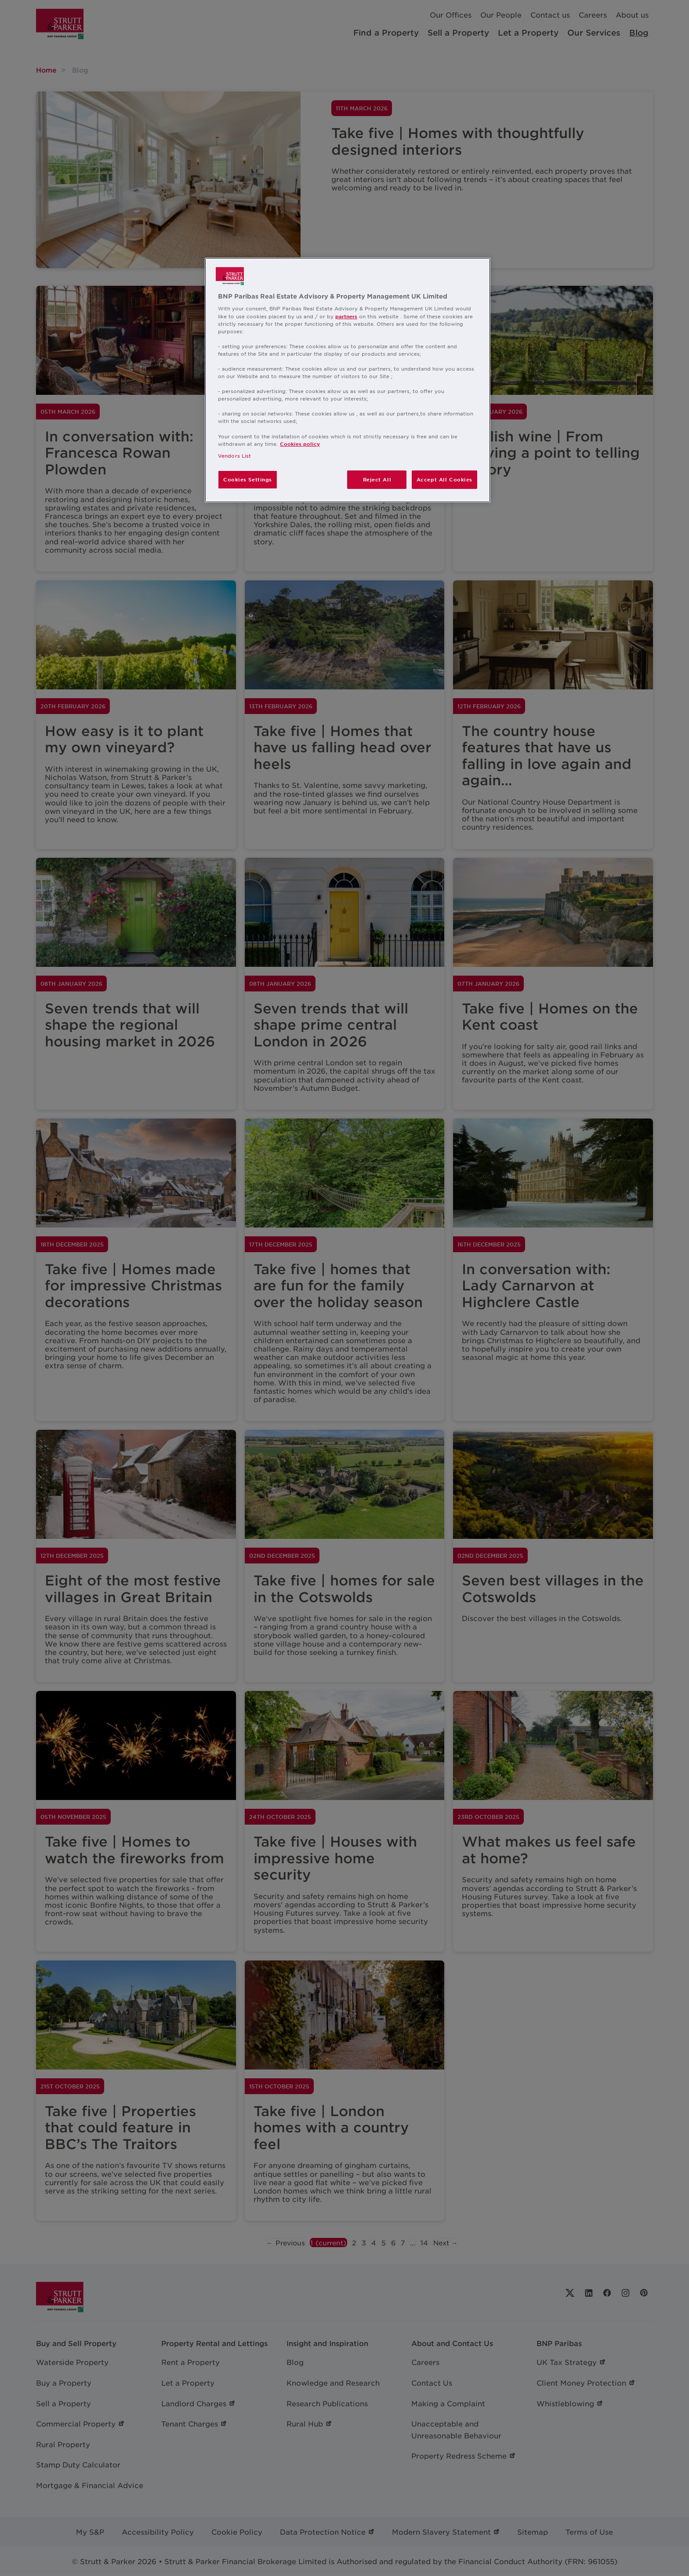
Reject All (377, 479)
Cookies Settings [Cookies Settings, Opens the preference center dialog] (247, 479)
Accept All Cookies (444, 479)
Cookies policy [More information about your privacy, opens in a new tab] (300, 444)
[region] (347, 380)
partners (346, 316)
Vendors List (234, 455)
